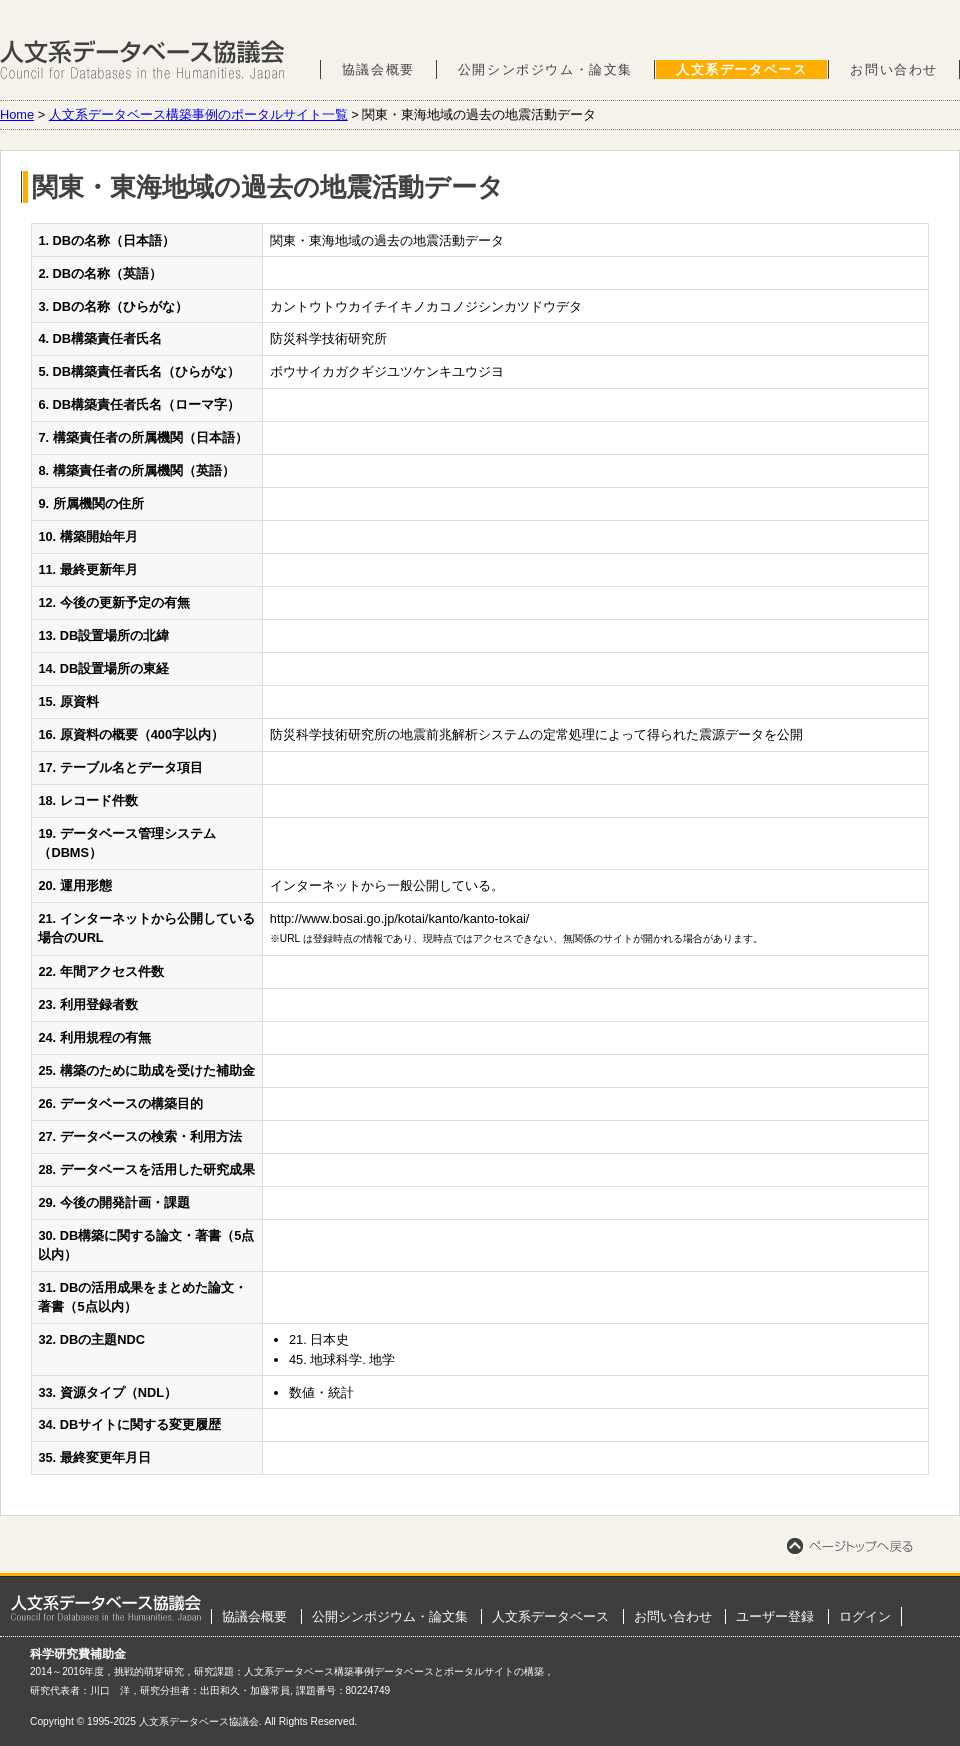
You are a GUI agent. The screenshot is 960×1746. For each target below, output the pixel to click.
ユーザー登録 (775, 1616)
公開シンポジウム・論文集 (545, 69)
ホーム (106, 1608)
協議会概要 (378, 69)
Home (17, 114)
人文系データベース (741, 69)
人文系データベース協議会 (142, 60)
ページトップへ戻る (850, 1546)
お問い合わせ (894, 69)
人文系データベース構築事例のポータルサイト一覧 (198, 114)
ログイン (865, 1616)
